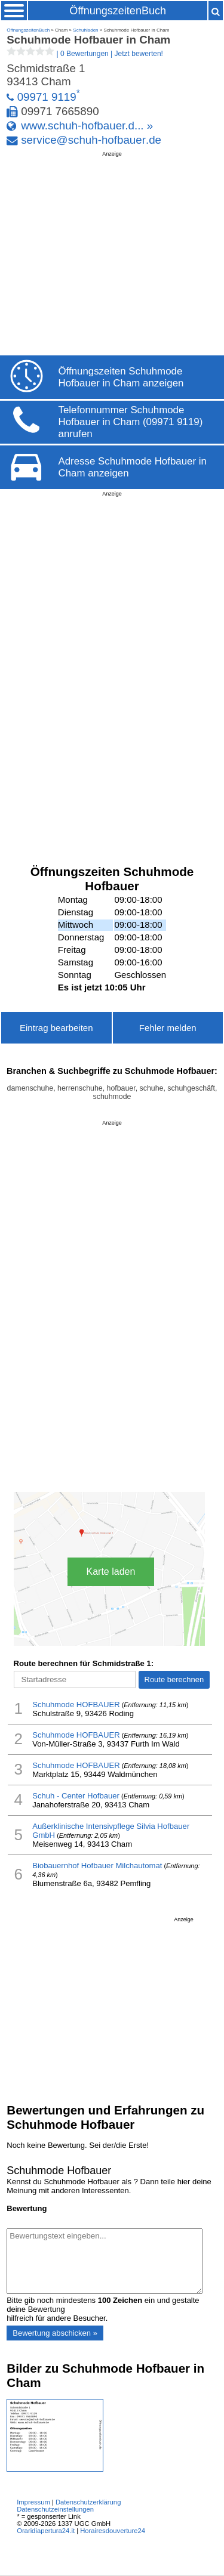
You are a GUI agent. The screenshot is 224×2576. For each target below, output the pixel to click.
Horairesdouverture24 (112, 2530)
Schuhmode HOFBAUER (75, 1704)
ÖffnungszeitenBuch (117, 11)
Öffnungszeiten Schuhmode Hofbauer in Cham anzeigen (121, 377)
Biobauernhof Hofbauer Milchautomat (97, 1865)
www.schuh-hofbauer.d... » (87, 125)
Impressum (33, 2502)
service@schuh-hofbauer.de (91, 140)
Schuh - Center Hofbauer (75, 1795)
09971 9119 (46, 97)
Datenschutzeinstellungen (55, 2509)
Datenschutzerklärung (88, 2502)
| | (85, 53)
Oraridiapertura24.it (46, 2530)
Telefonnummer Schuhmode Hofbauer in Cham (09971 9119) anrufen (131, 421)
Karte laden (111, 1571)
